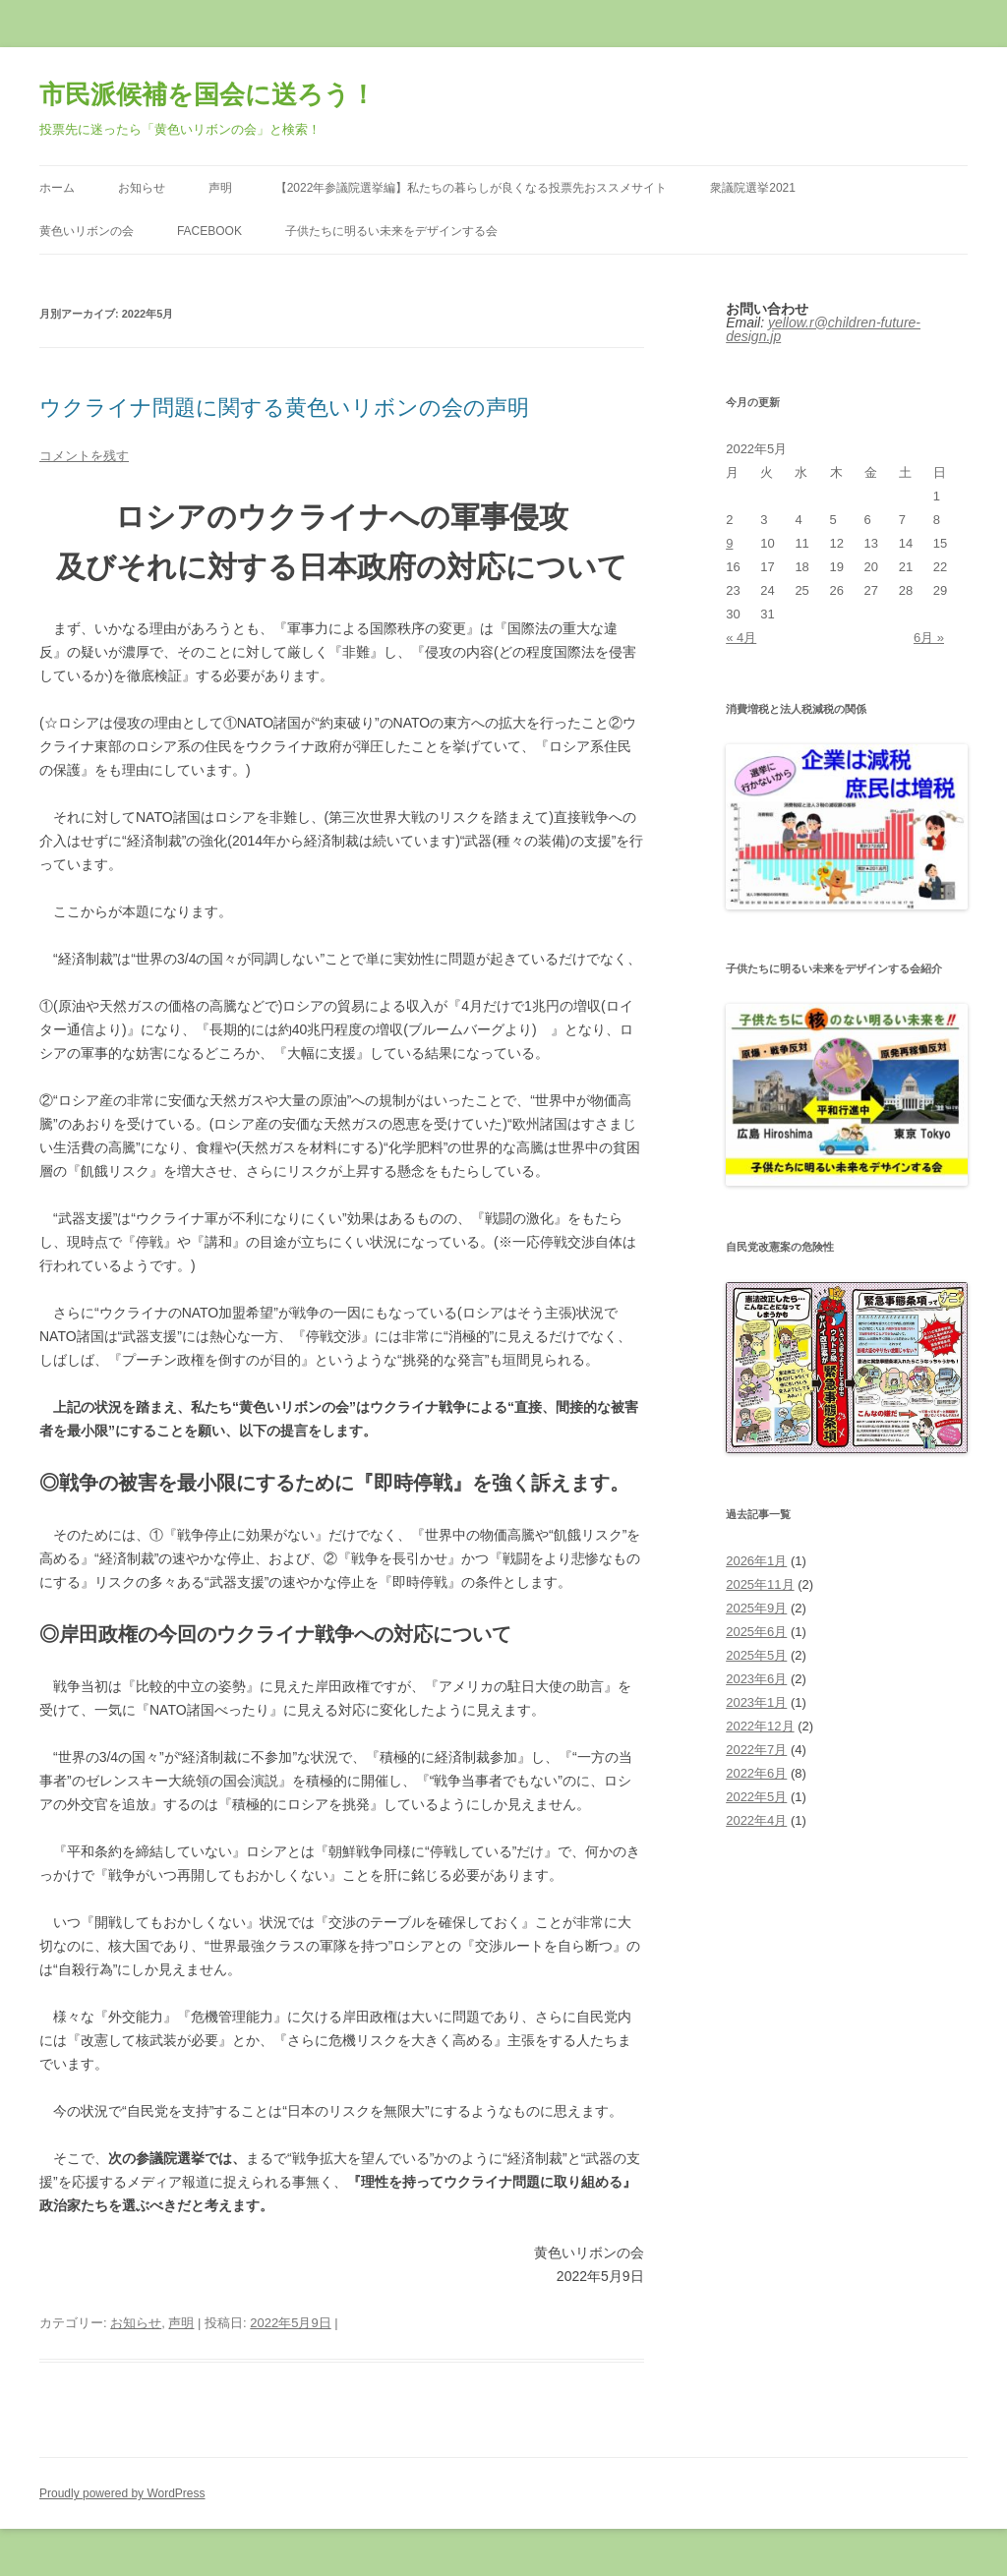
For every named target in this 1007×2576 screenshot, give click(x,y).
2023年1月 (756, 1702)
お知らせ (141, 188)
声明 (220, 188)
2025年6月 (756, 1631)
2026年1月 (756, 1560)
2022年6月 (756, 1773)
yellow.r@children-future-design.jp (823, 329)
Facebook (209, 231)
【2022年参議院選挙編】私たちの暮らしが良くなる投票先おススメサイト (471, 188)
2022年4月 (756, 1820)
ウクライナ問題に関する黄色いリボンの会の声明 (284, 407)
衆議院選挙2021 (753, 188)
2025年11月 (760, 1584)
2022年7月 (756, 1749)
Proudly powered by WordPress (122, 2493)
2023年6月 (756, 1678)
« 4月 (741, 637)
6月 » (929, 637)
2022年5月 (756, 1796)
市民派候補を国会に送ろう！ (207, 94)
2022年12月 (760, 1726)
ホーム (57, 188)
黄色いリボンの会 (86, 231)
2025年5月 (756, 1655)
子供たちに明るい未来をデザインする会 (391, 231)
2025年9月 (756, 1608)
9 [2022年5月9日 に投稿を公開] (729, 543)
